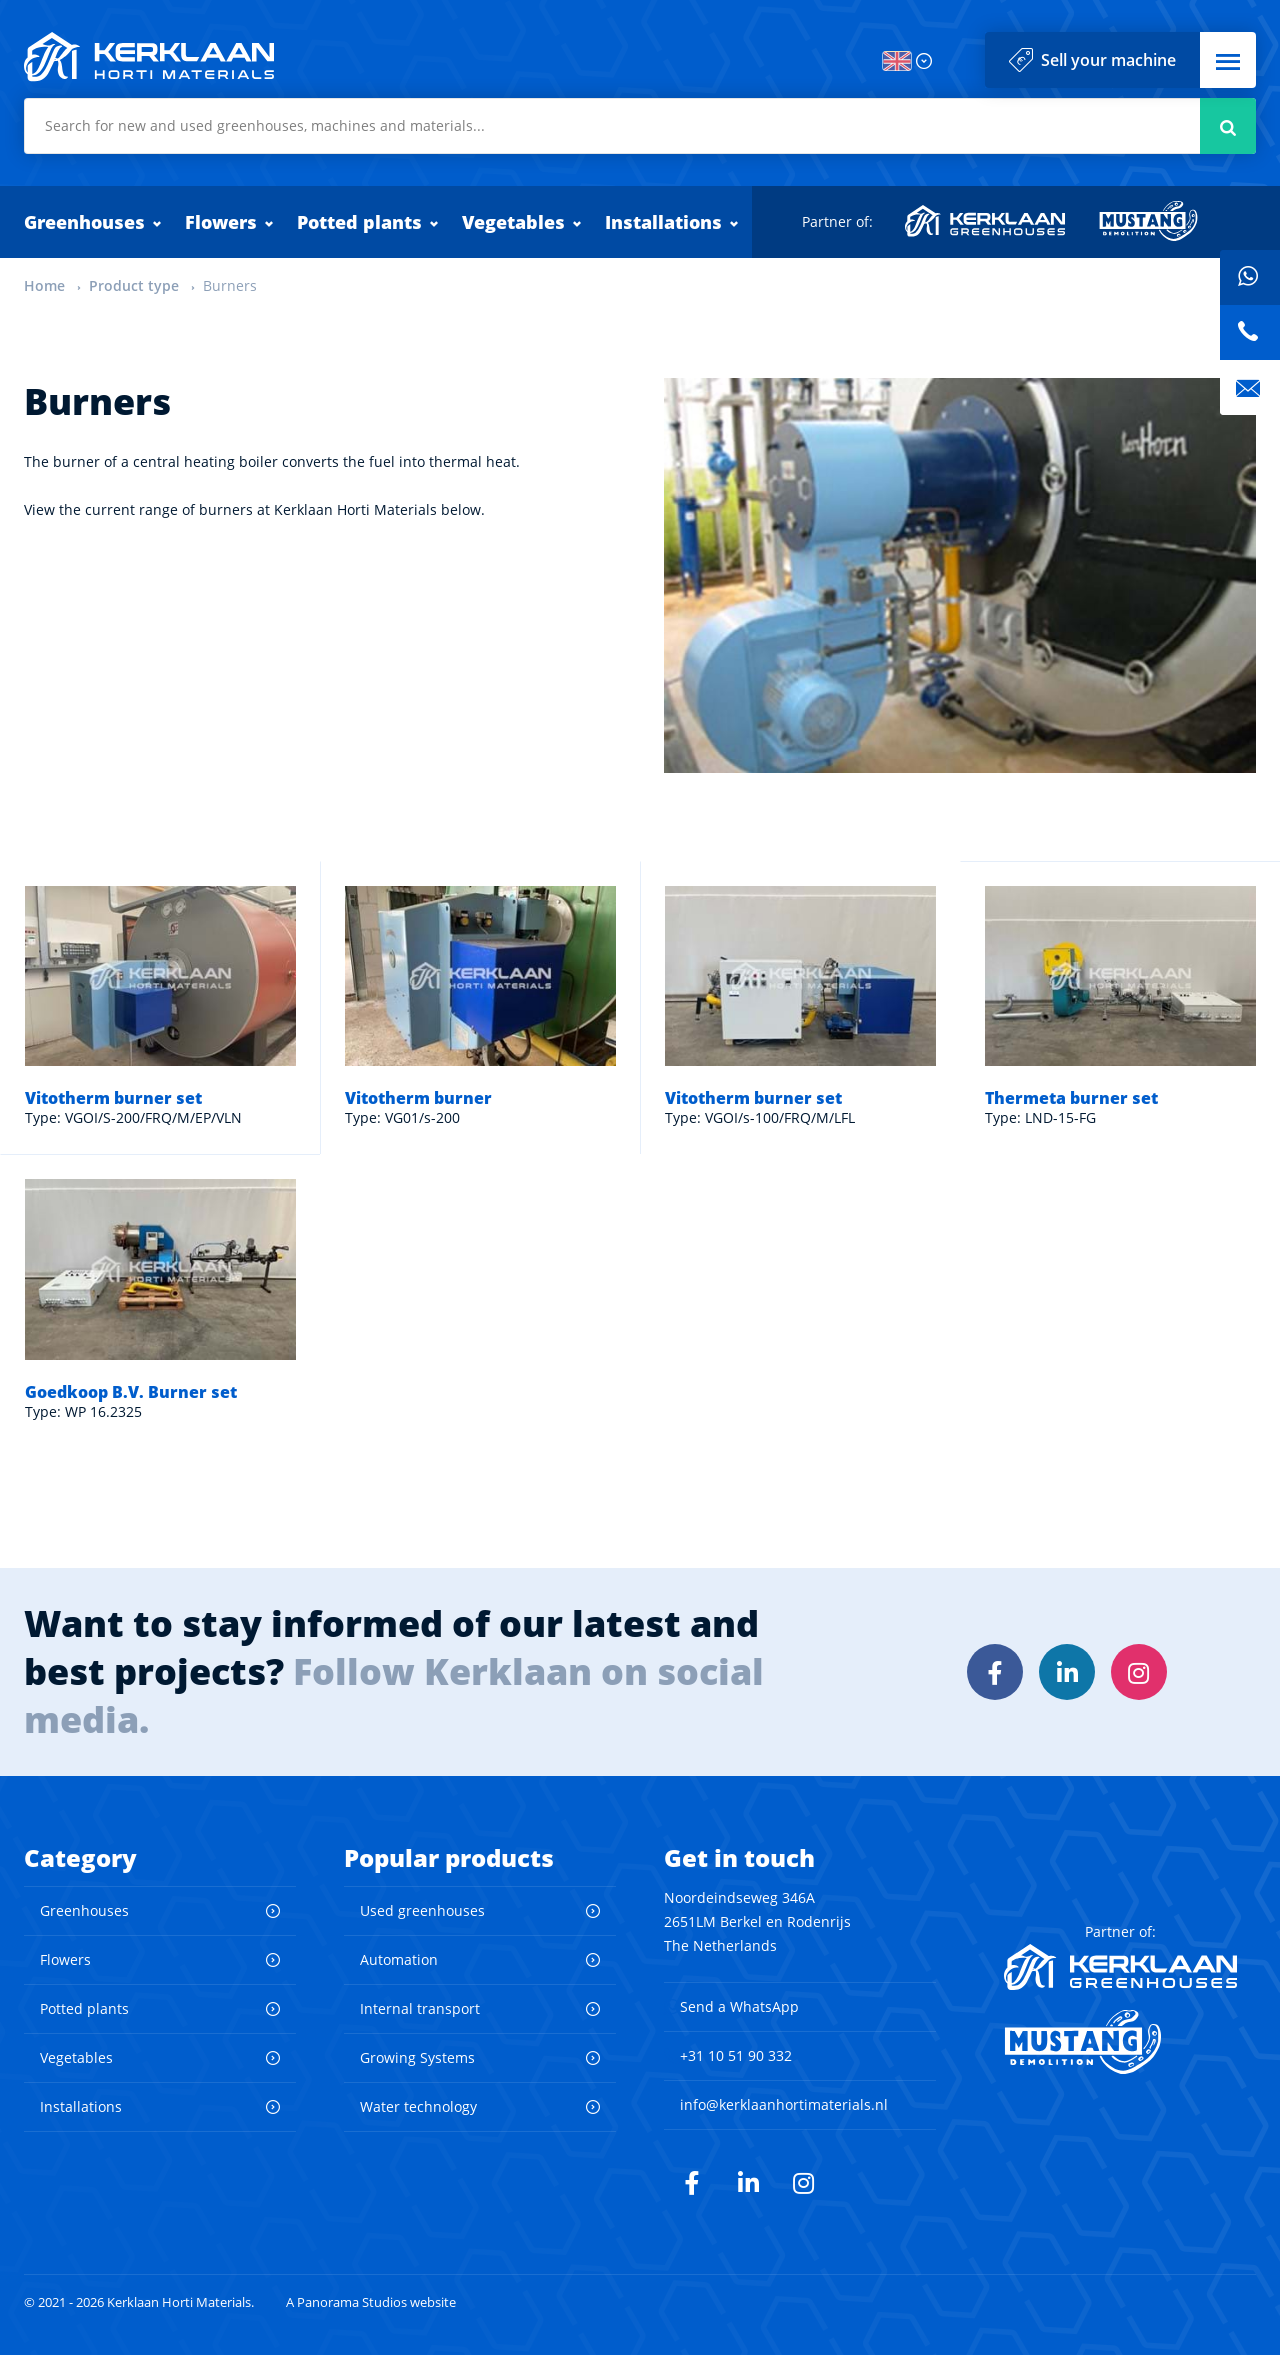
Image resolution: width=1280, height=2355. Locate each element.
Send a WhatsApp (739, 2006)
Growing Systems (417, 2057)
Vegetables (513, 222)
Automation (399, 1959)
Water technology (418, 2106)
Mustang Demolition (1148, 221)
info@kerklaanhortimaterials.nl (784, 2104)
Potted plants (359, 222)
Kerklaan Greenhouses (986, 221)
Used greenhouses (422, 1910)
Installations (663, 222)
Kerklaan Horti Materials (149, 57)
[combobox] (640, 126)
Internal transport (420, 2008)
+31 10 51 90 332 (736, 2055)
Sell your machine (1108, 60)
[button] (1228, 60)
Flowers (221, 222)
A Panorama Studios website (371, 2302)
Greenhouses (84, 222)
